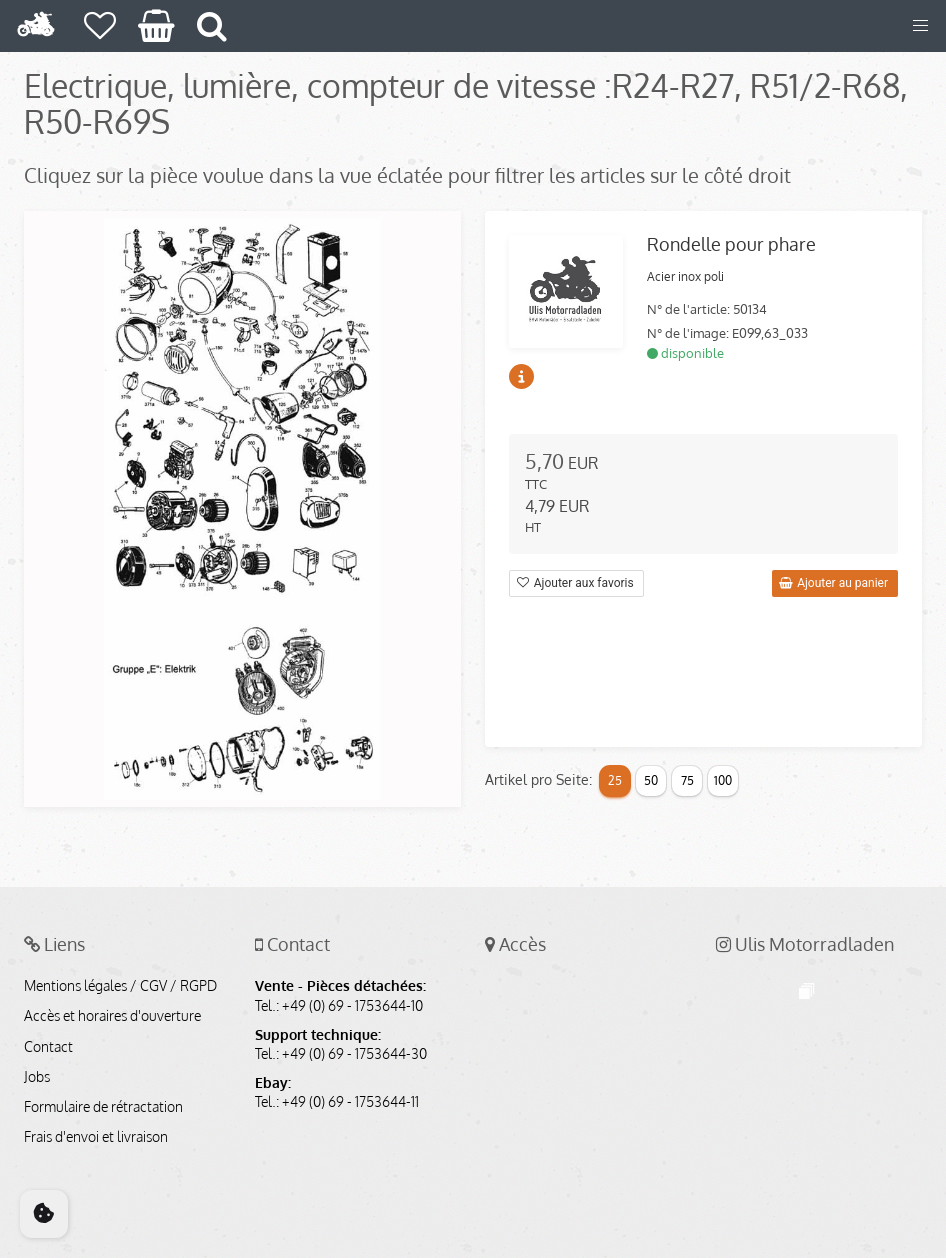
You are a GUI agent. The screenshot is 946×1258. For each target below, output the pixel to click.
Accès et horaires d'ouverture (112, 1016)
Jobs (37, 1077)
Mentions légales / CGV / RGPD (120, 986)
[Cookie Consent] (44, 1214)
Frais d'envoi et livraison (96, 1137)
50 (651, 780)
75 (687, 780)
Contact (48, 1047)
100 (723, 780)
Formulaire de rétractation (103, 1107)
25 (615, 780)
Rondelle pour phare (731, 244)
